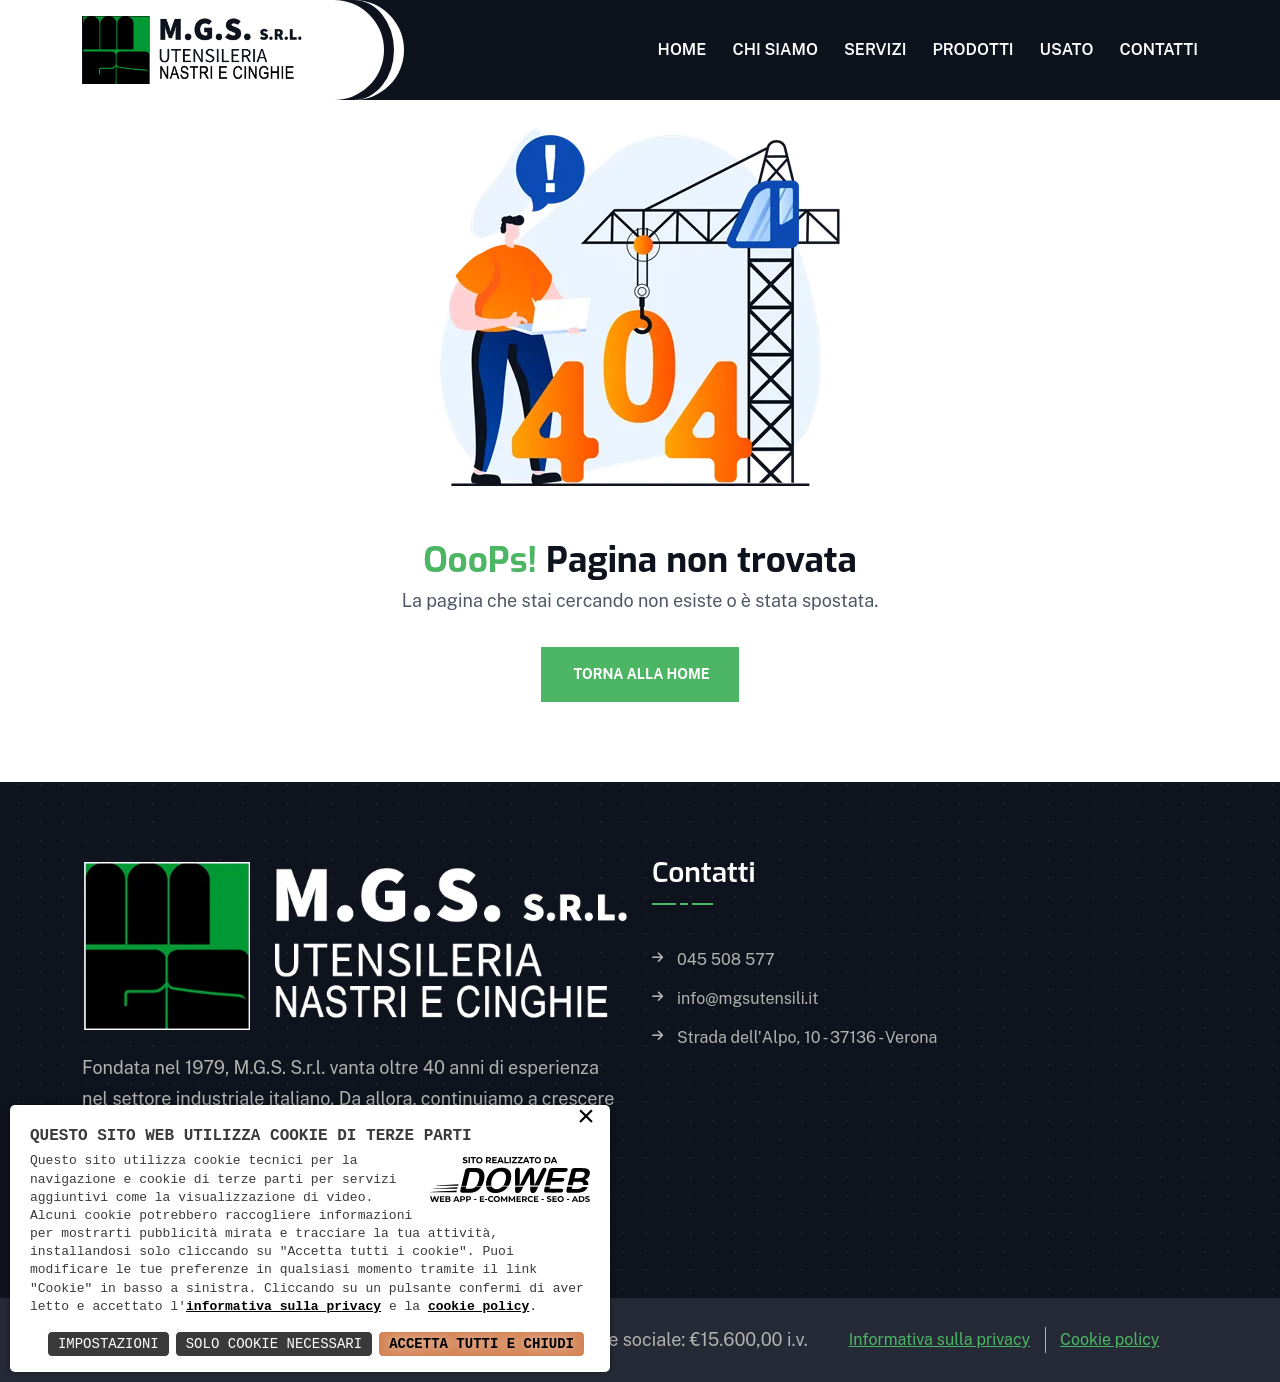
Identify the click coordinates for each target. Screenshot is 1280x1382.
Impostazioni (108, 1343)
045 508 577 (726, 960)
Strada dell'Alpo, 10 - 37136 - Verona (807, 1038)
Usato (1067, 49)
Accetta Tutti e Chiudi (481, 1343)
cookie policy (478, 1307)
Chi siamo (775, 49)
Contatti (1158, 49)
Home (682, 49)
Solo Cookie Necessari (274, 1343)
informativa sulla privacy (283, 1307)
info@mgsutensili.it (747, 999)
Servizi (875, 49)
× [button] (586, 1118)
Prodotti (972, 49)
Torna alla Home (639, 674)
